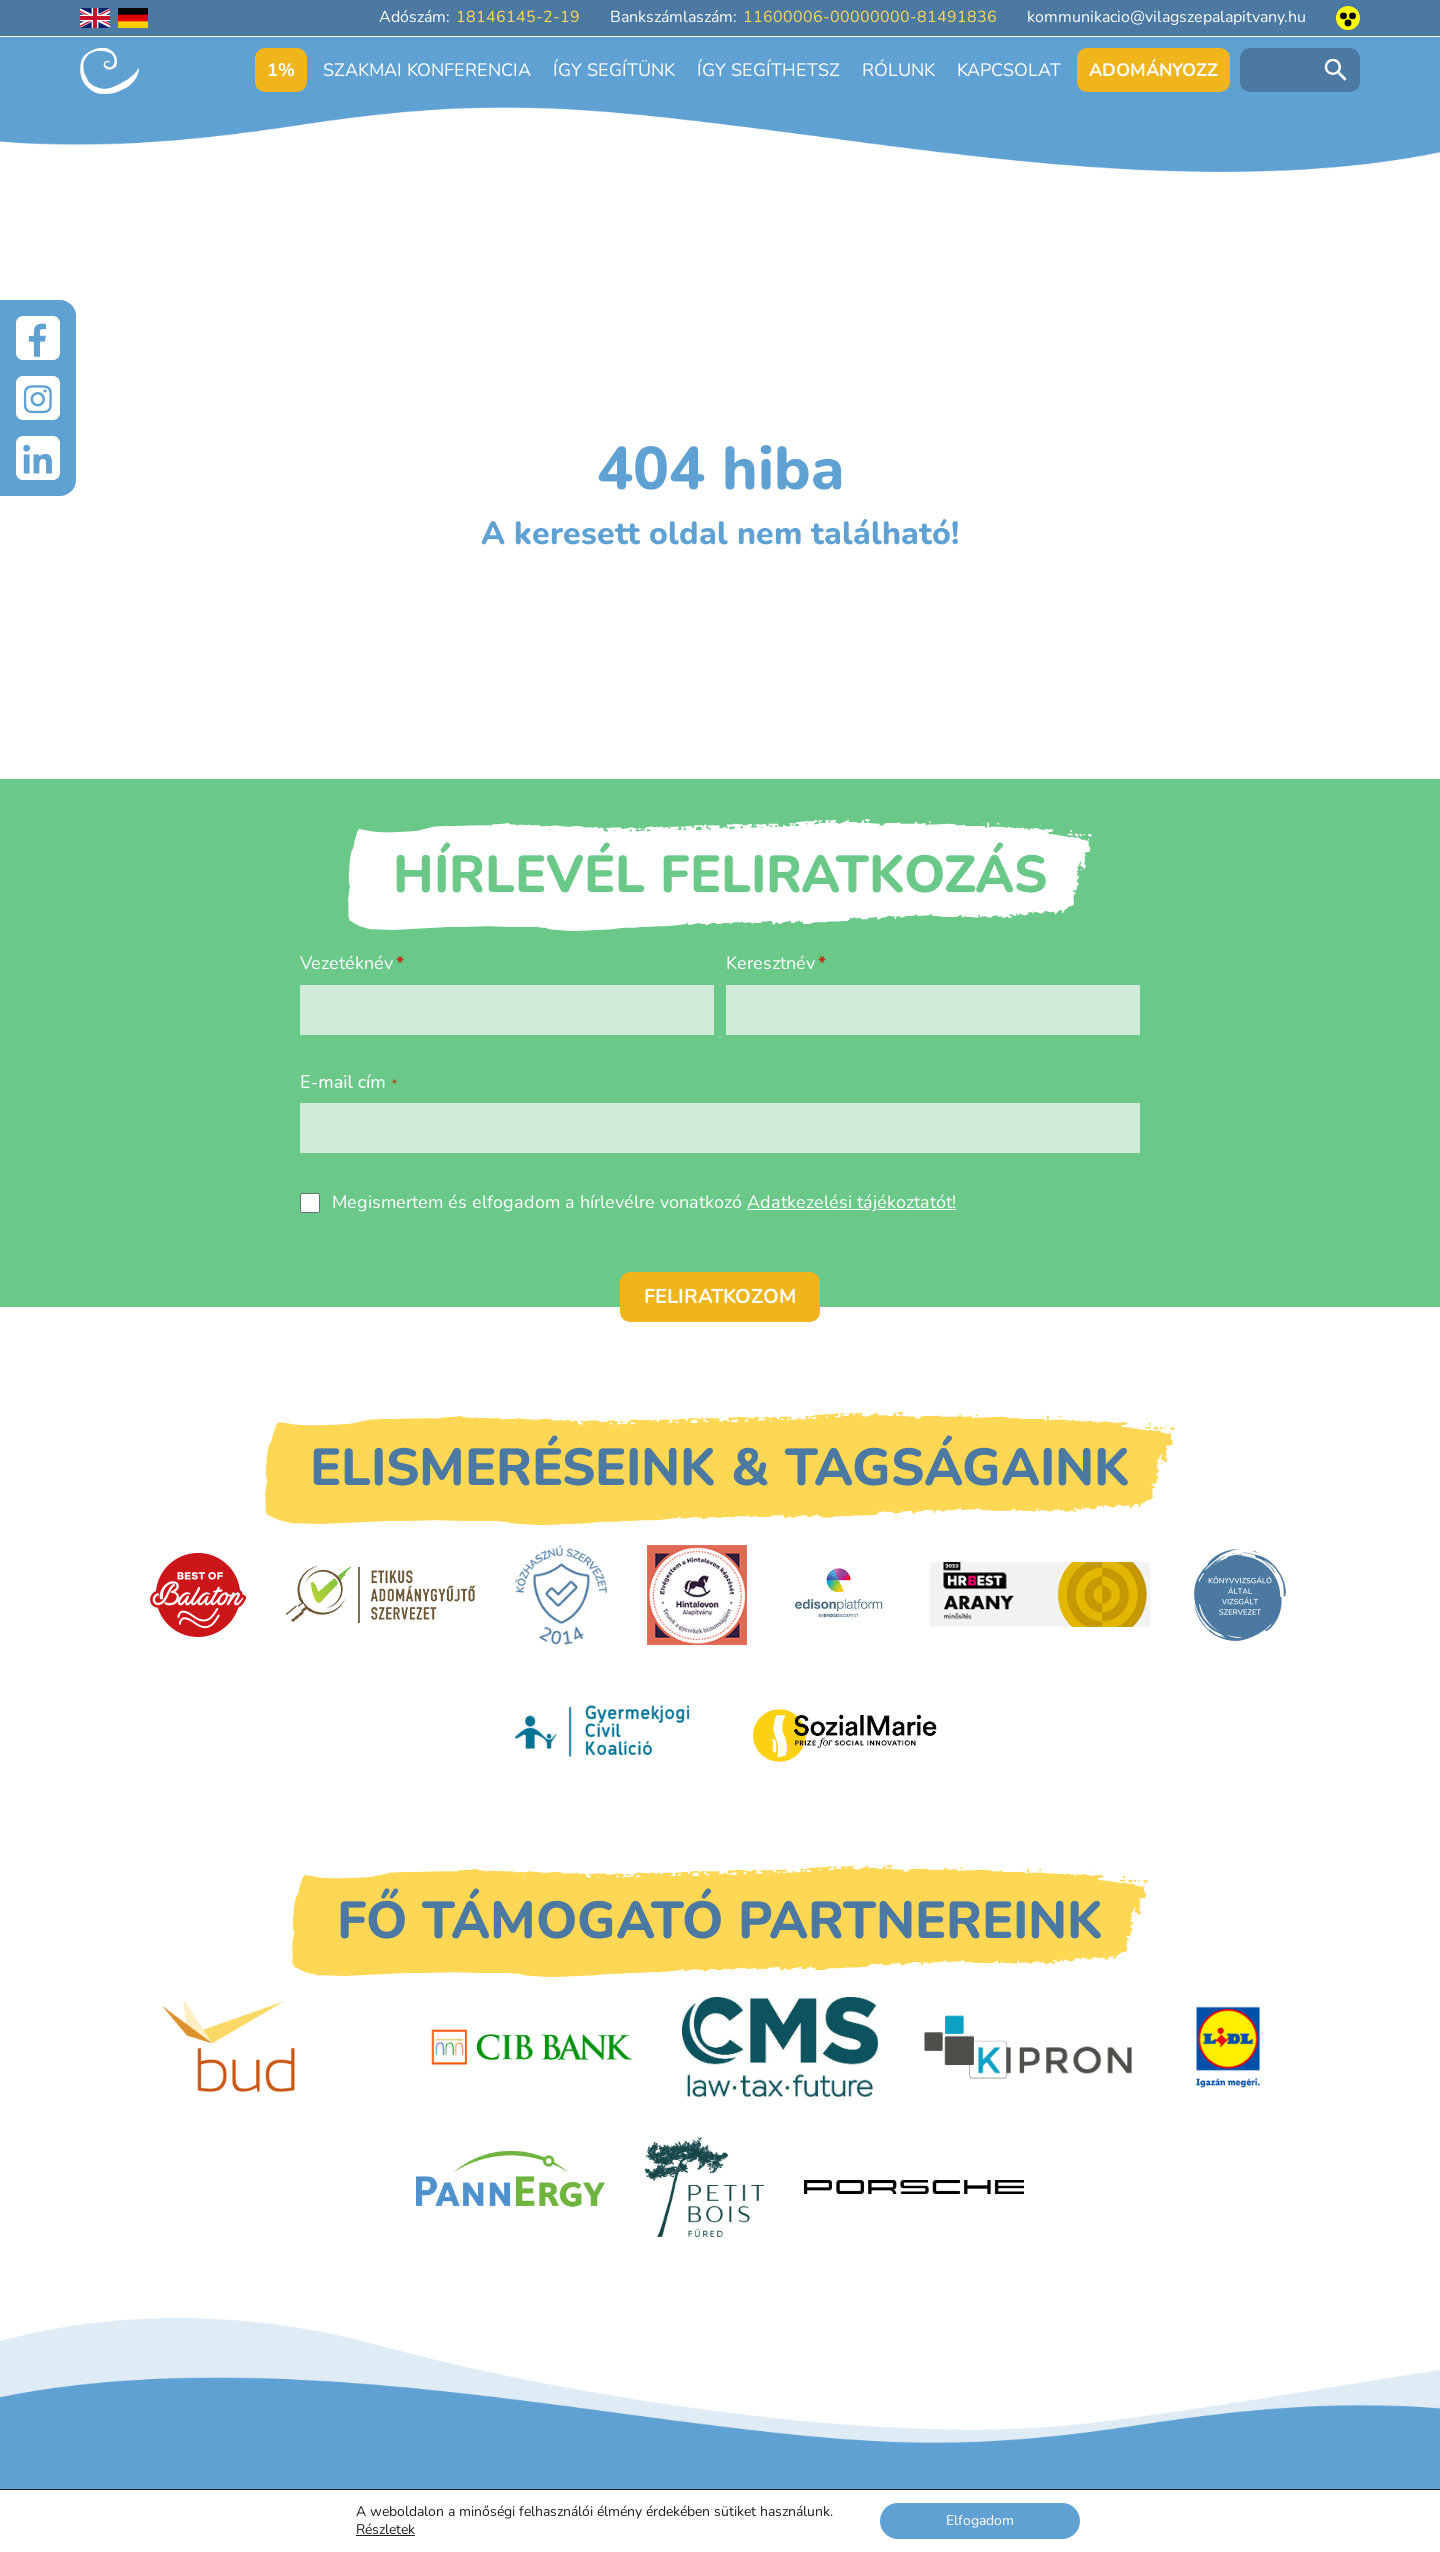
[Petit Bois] (704, 2187)
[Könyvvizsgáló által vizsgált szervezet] (1240, 1595)
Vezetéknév (346, 963)
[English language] (95, 18)
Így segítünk (614, 70)
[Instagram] (38, 398)
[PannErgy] (510, 2187)
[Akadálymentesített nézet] (1348, 18)
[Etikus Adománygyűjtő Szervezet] (380, 1594)
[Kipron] (1028, 2047)
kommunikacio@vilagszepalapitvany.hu (1166, 17)
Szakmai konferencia (427, 70)
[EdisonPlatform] (838, 1595)
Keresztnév (770, 963)
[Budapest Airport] (272, 2047)
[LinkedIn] (38, 458)
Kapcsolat (1009, 70)
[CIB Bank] (532, 2047)
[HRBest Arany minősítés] (1040, 1594)
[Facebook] (38, 338)
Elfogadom (980, 2520)
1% (281, 70)
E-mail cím (348, 1082)
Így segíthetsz (768, 70)
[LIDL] (1228, 2047)
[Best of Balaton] (198, 1595)
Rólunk (898, 70)
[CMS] (780, 2047)
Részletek (385, 2530)
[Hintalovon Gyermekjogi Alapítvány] (697, 1595)
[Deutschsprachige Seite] (133, 18)
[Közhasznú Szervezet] (560, 1595)
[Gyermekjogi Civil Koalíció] (605, 1735)
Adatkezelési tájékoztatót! (851, 1202)
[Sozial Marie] (845, 1735)
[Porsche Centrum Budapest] (914, 2187)
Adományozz (1153, 70)
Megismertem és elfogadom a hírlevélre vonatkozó (644, 1202)
